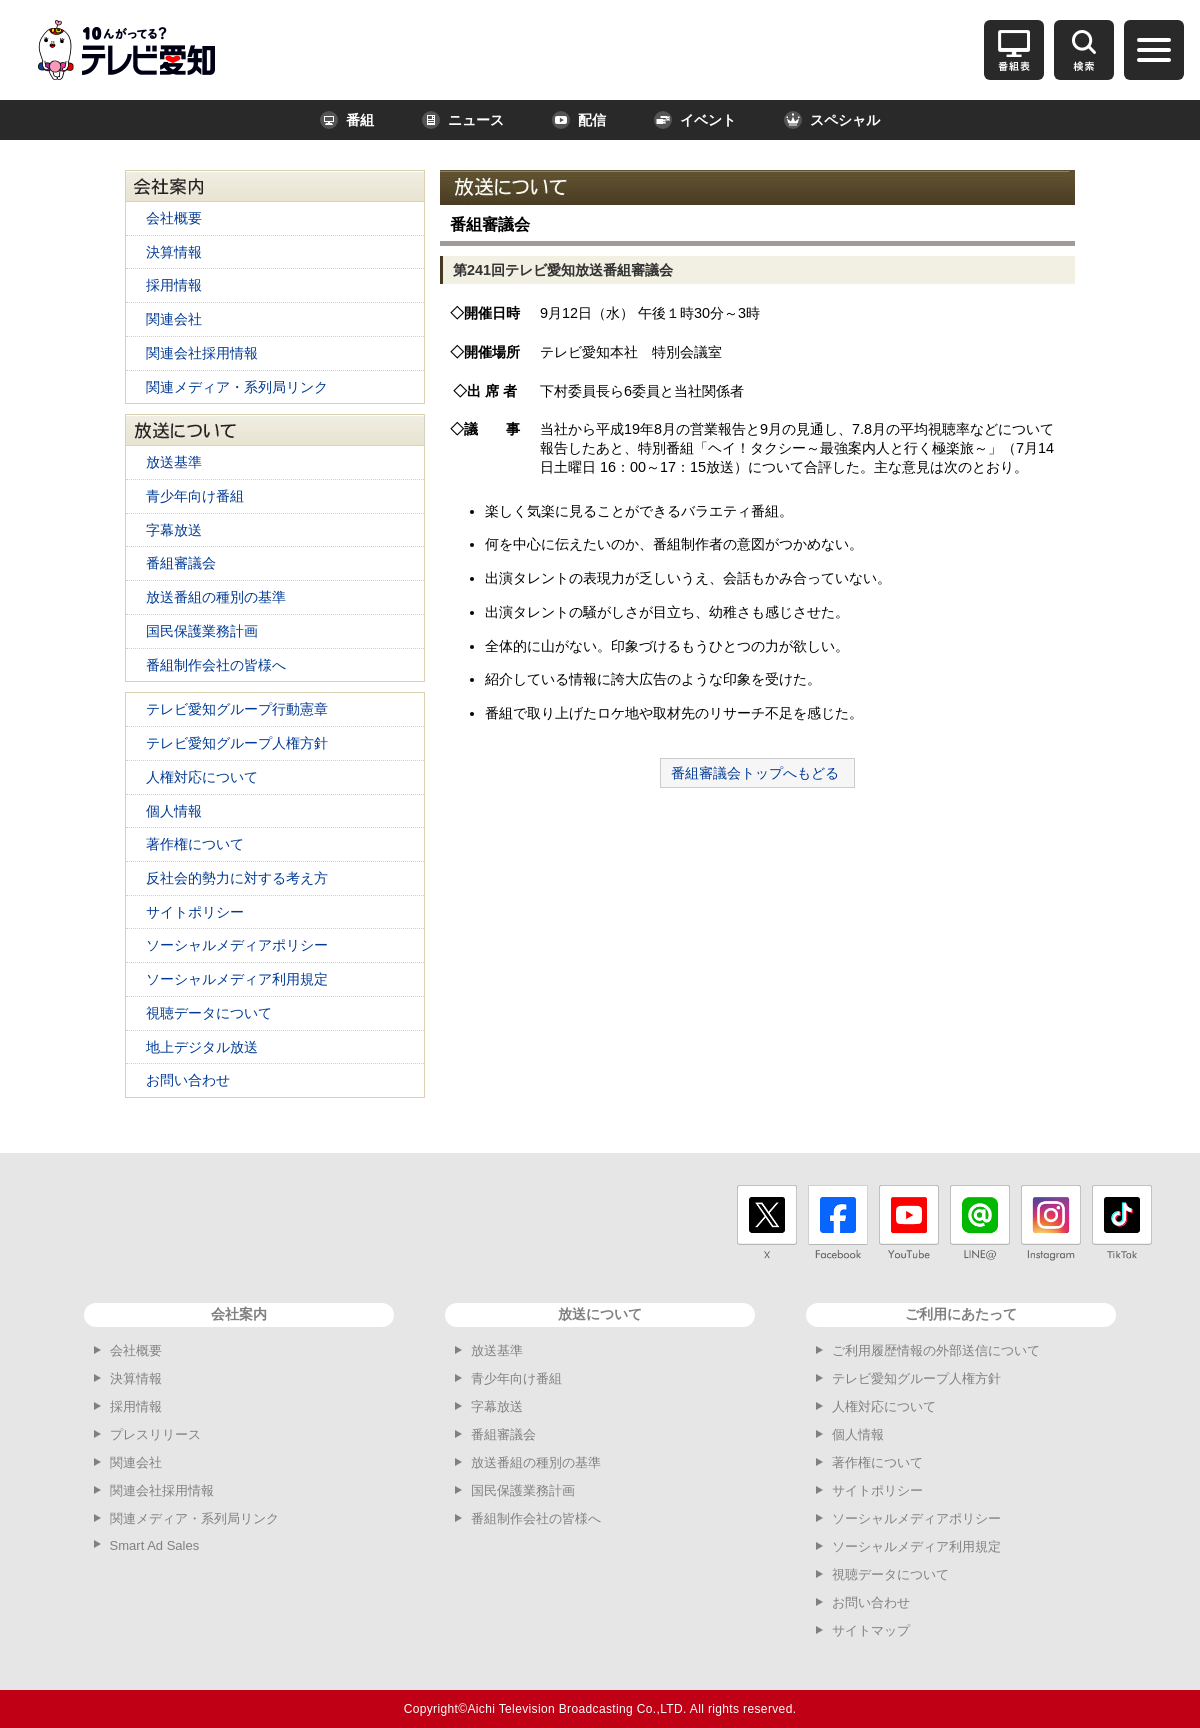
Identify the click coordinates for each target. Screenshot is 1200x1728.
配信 (579, 120)
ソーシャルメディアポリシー (237, 945)
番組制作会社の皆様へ (216, 665)
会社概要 (174, 218)
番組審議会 (181, 563)
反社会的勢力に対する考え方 (237, 878)
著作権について (195, 844)
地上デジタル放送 (202, 1047)
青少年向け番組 (195, 496)
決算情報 (174, 252)
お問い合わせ (188, 1080)
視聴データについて (209, 1013)
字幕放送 (174, 530)
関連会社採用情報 (202, 353)
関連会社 (174, 319)
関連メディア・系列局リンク (237, 387)
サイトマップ (871, 1630)
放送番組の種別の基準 (216, 597)
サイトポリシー (195, 912)
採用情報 (174, 285)
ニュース (463, 120)
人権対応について (202, 777)
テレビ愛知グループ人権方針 (237, 743)
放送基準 (174, 462)
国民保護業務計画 (202, 631)
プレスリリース (155, 1434)
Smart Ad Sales (155, 1545)
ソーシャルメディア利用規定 (237, 979)
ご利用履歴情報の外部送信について (936, 1350)
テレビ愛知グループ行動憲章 (237, 709)
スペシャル (832, 120)
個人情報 (174, 811)
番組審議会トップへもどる (755, 773)
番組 (347, 120)
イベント (695, 120)
